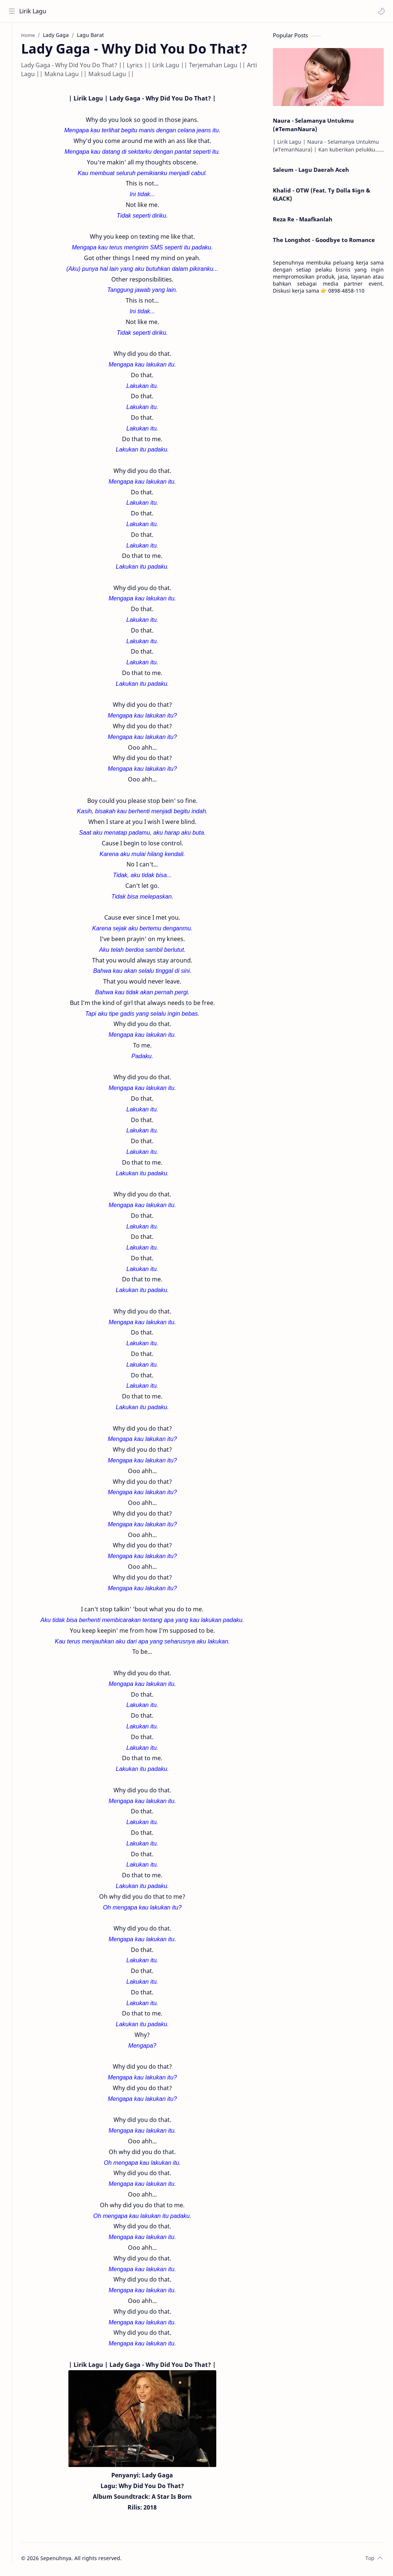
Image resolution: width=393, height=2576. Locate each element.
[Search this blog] (153, 11)
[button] (380, 11)
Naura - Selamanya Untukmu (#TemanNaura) (313, 127)
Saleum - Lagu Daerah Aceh (311, 172)
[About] (13, 52)
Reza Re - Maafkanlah (302, 221)
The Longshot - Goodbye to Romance (324, 242)
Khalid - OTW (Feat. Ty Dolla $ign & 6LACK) (321, 196)
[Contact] (13, 66)
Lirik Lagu (33, 11)
